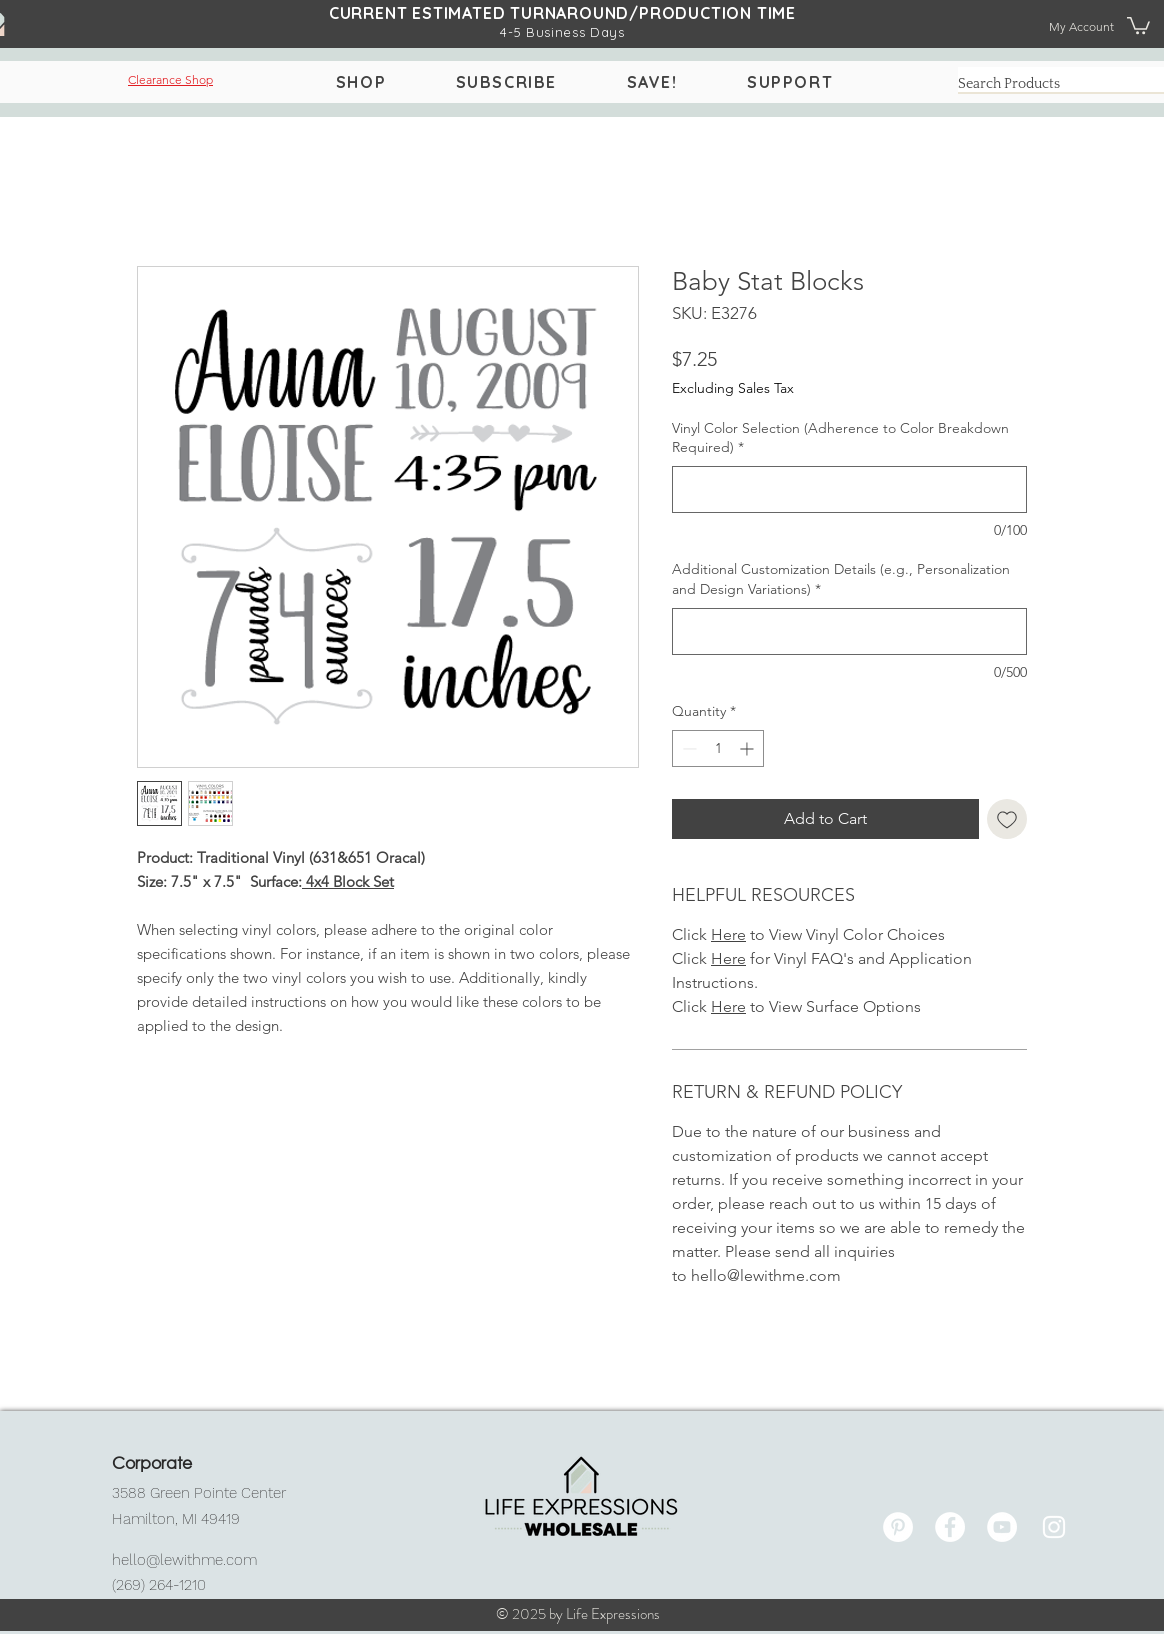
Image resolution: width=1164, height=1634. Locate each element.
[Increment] (748, 748)
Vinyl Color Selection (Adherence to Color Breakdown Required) (840, 438)
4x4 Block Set (348, 881)
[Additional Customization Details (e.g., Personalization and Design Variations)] (849, 631)
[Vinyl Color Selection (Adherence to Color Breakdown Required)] (849, 489)
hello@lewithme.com (184, 1560)
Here (728, 934)
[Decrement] (687, 748)
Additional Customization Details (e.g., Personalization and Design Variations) (841, 579)
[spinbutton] (718, 748)
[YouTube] (1002, 1527)
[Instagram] (1054, 1527)
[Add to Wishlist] (1007, 819)
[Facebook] (950, 1527)
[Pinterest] (898, 1527)
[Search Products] (1047, 85)
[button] (1138, 24)
